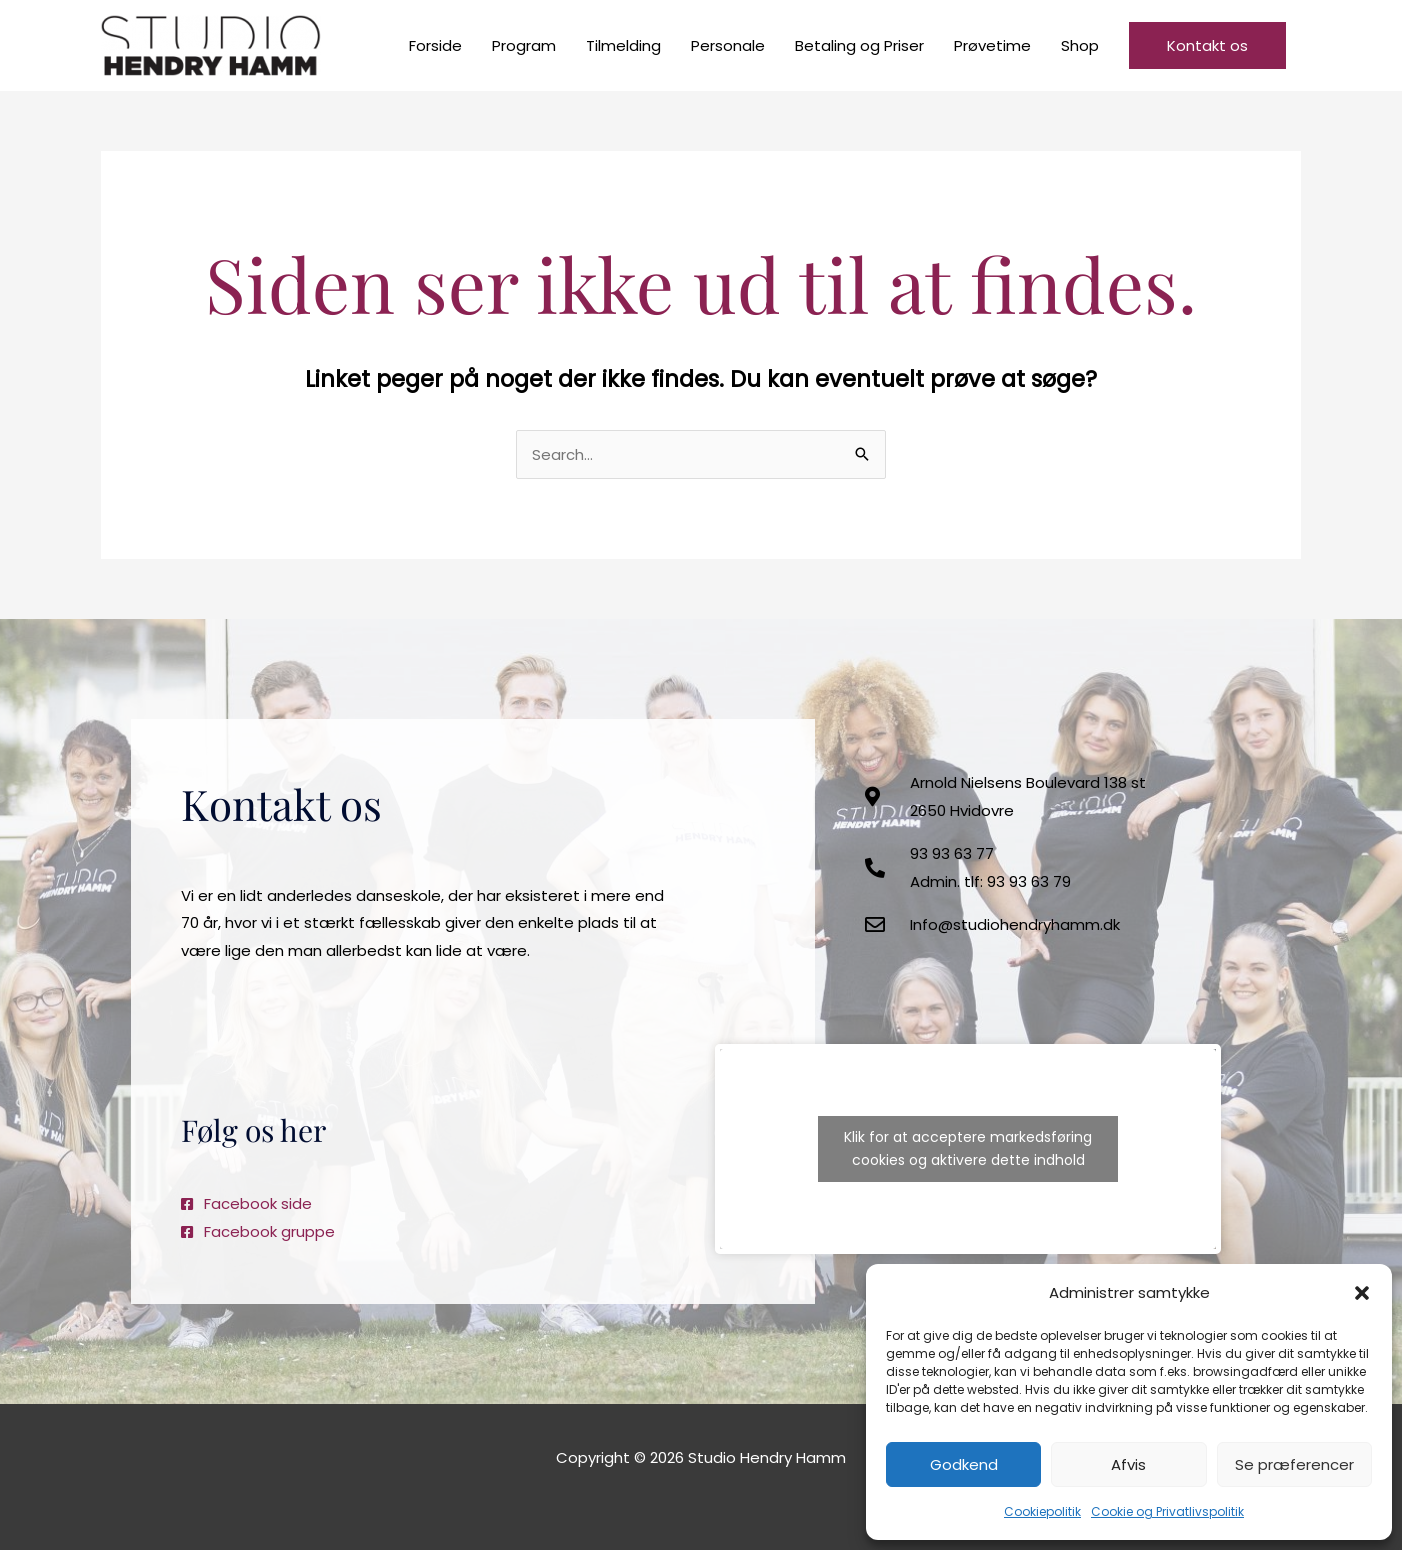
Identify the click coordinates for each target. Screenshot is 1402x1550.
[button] (1362, 1293)
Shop (1080, 45)
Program (524, 45)
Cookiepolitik (1042, 1511)
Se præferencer (1294, 1464)
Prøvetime (992, 45)
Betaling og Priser (859, 45)
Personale (728, 45)
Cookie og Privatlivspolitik (1167, 1511)
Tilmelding (623, 45)
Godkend (964, 1464)
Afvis (1128, 1464)
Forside (435, 45)
